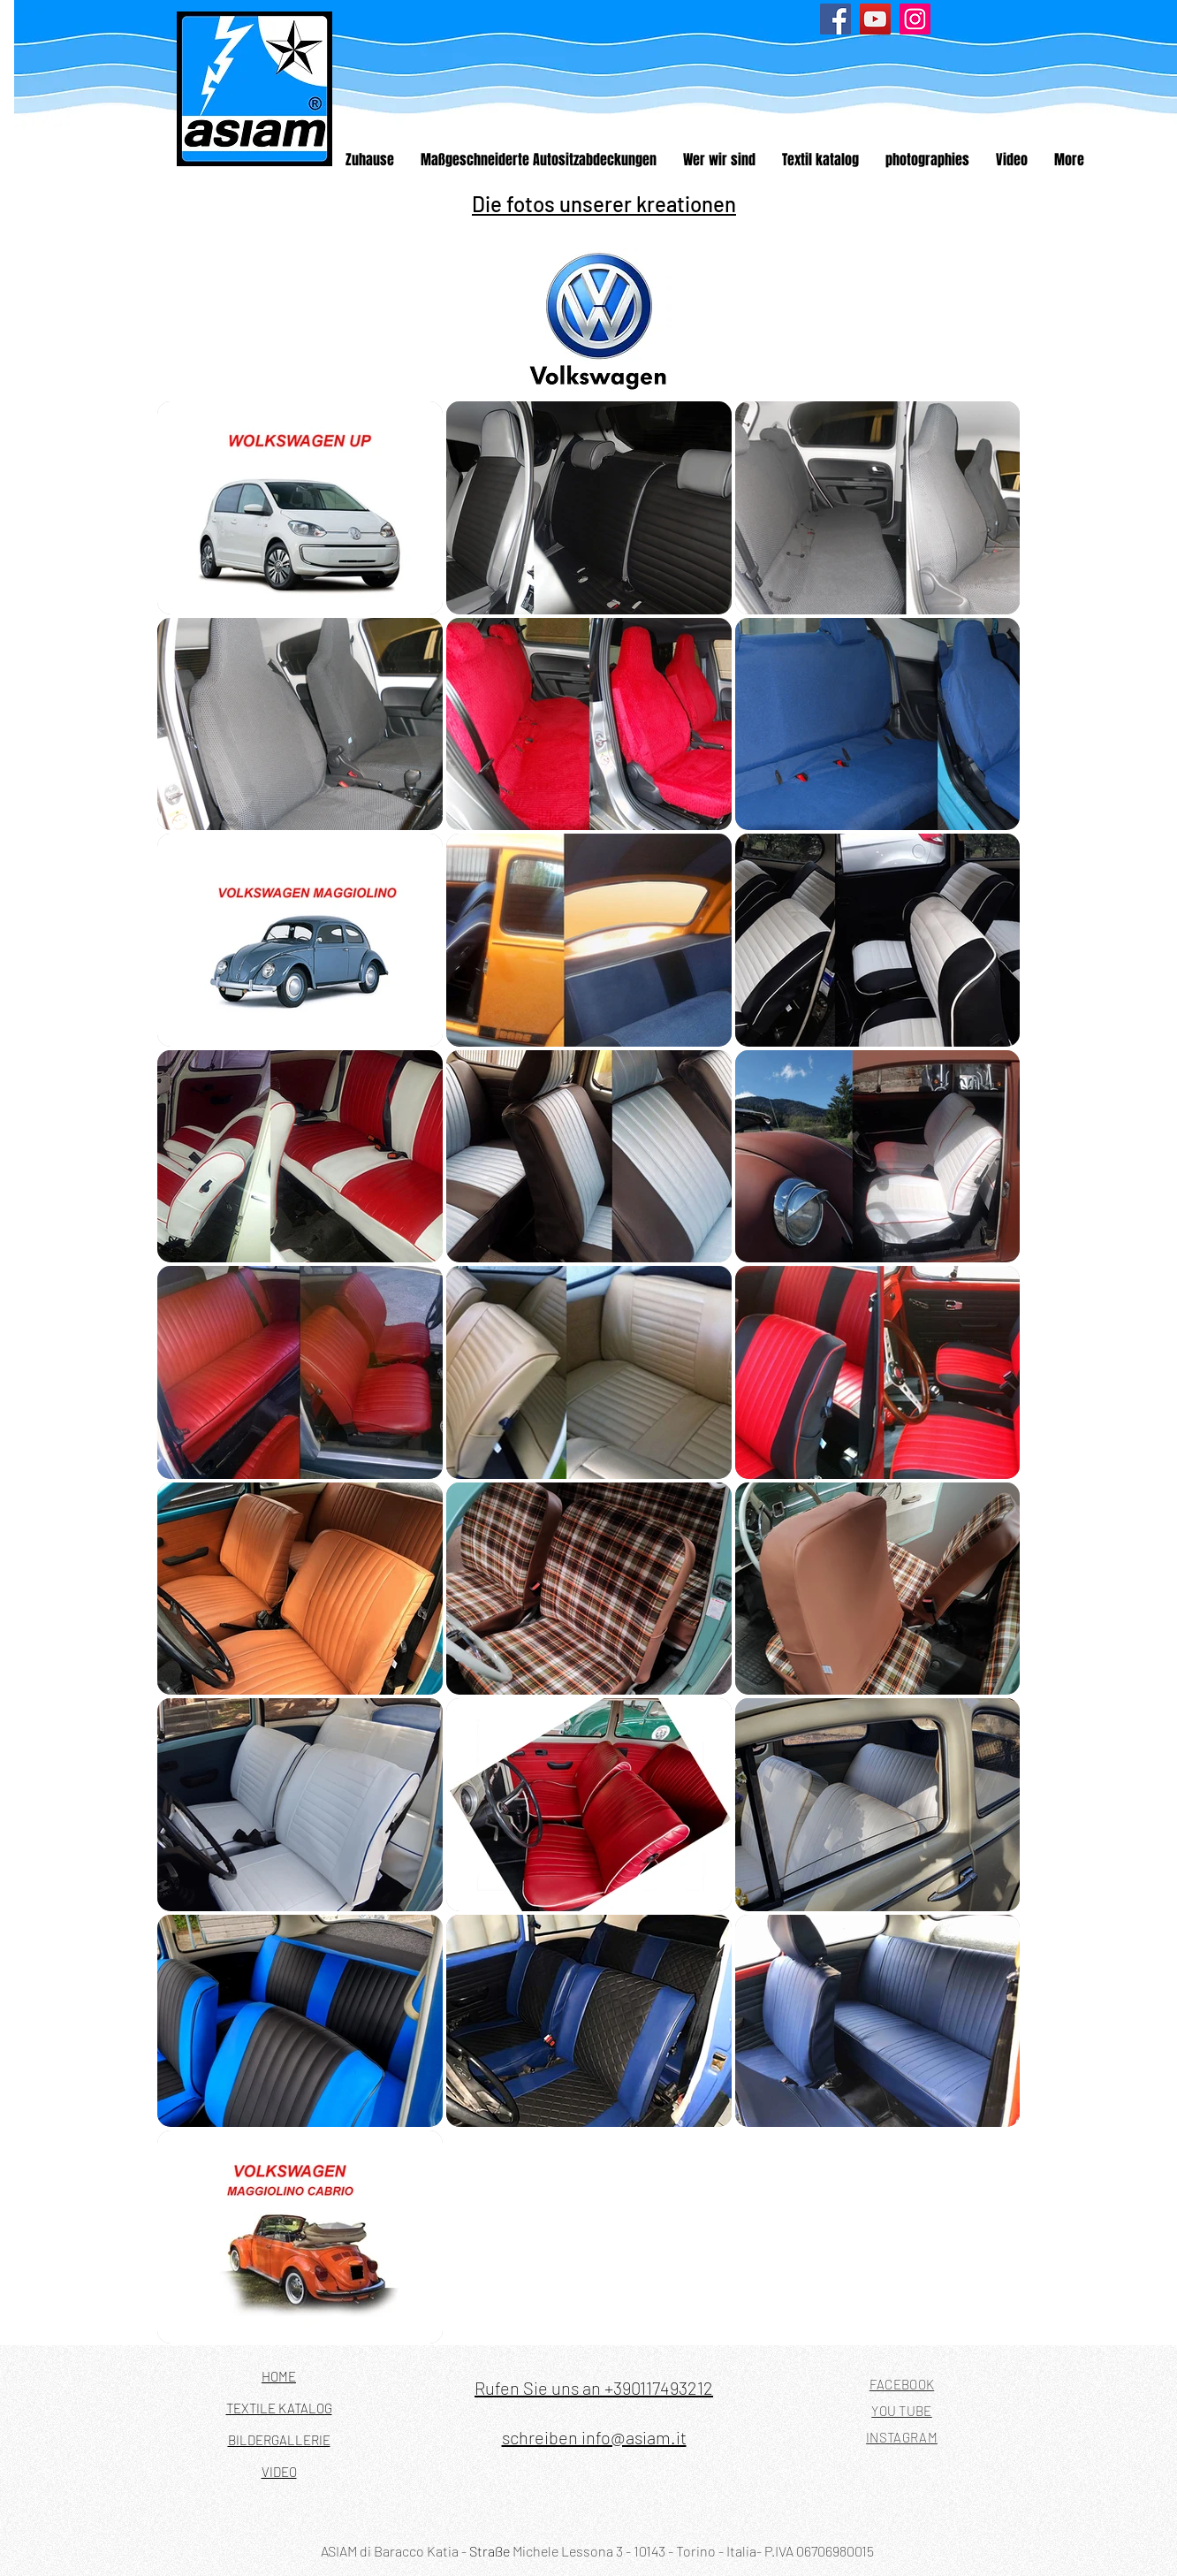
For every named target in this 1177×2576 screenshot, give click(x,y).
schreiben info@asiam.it (594, 2437)
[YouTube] (875, 19)
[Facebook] (835, 19)
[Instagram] (915, 19)
